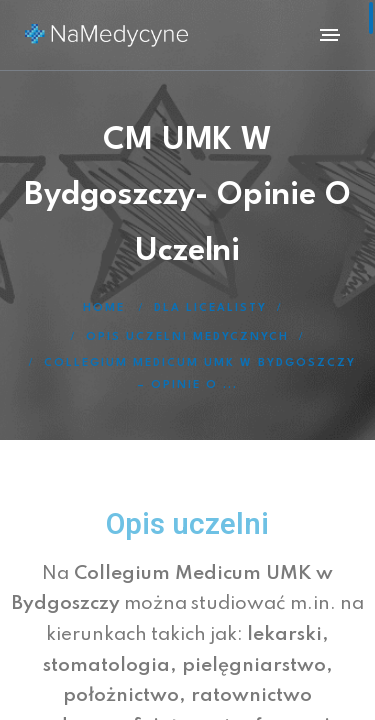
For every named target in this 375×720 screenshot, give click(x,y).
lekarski (284, 634)
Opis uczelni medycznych (187, 337)
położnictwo (121, 695)
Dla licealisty (210, 308)
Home (104, 308)
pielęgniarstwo (251, 665)
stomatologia (106, 665)
